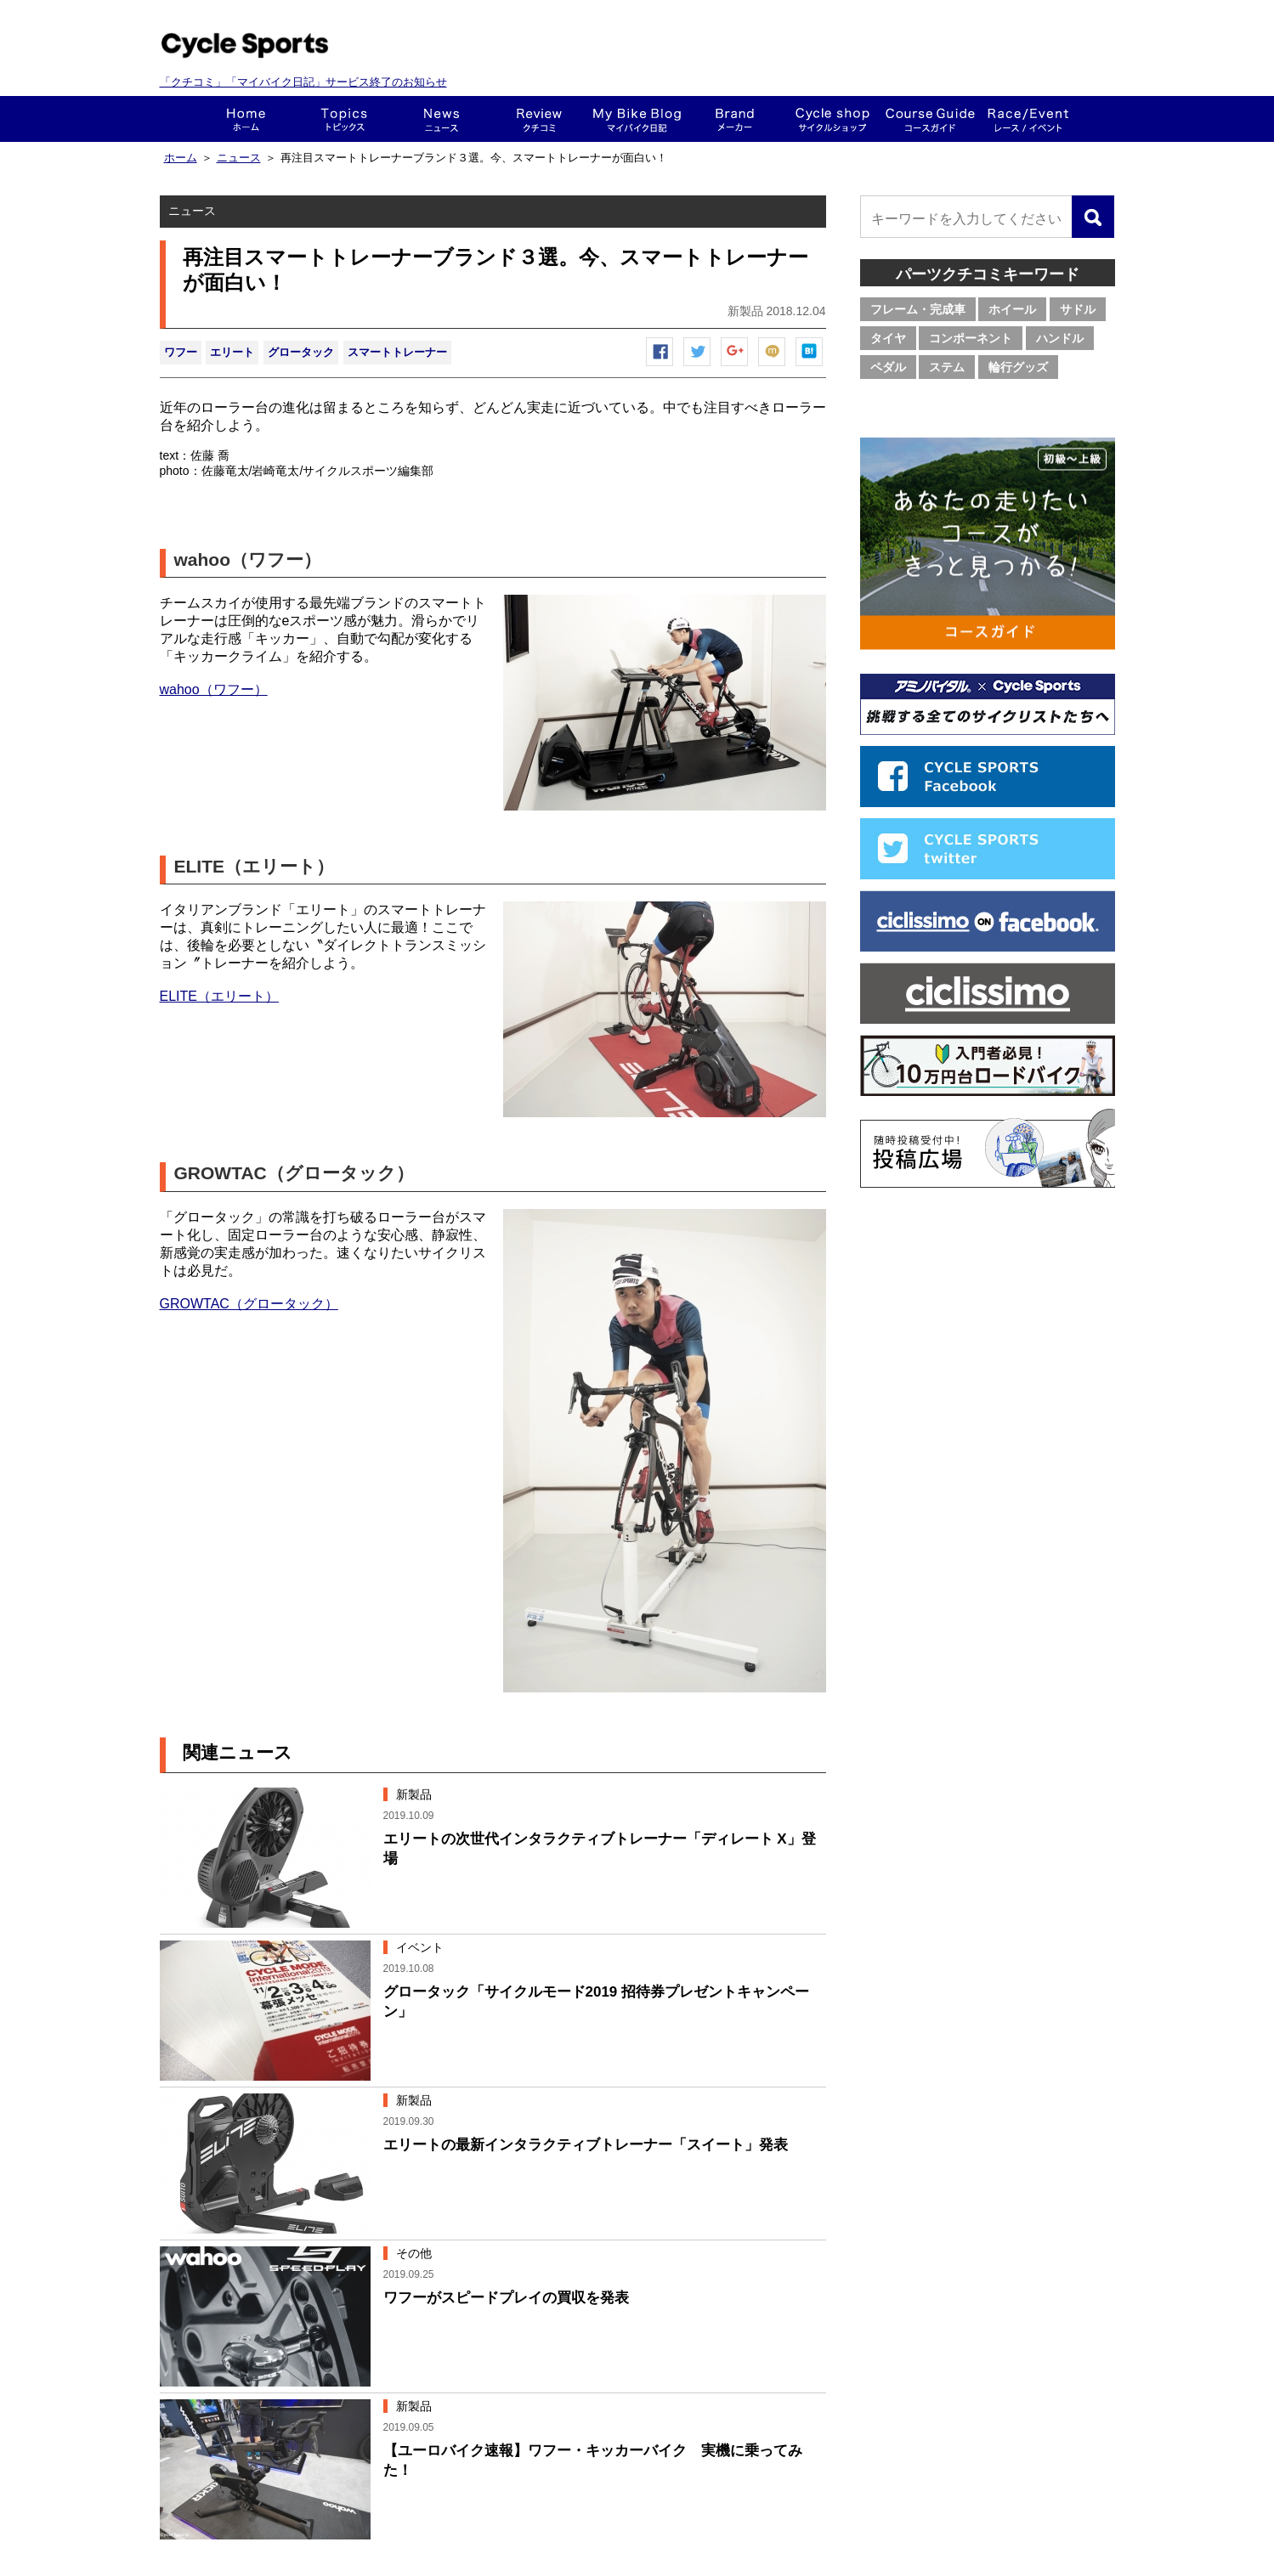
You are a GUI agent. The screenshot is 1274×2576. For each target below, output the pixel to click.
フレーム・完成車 (917, 309)
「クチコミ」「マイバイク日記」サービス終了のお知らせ (303, 82)
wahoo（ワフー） (214, 689)
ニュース (441, 119)
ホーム (246, 119)
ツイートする (698, 365)
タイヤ (888, 338)
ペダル (888, 367)
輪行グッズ (1018, 367)
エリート (232, 352)
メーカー (735, 119)
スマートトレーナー (397, 352)
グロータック (301, 352)
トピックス (344, 119)
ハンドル (1060, 338)
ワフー (180, 352)
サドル (1078, 309)
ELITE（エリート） (219, 996)
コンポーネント (970, 338)
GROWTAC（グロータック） (249, 1303)
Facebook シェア (660, 365)
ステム (947, 367)
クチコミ (539, 119)
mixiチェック (772, 365)
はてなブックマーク (810, 365)
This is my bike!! (637, 119)
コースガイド (930, 119)
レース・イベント (1028, 119)
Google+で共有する (735, 365)
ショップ (832, 119)
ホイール (1012, 309)
